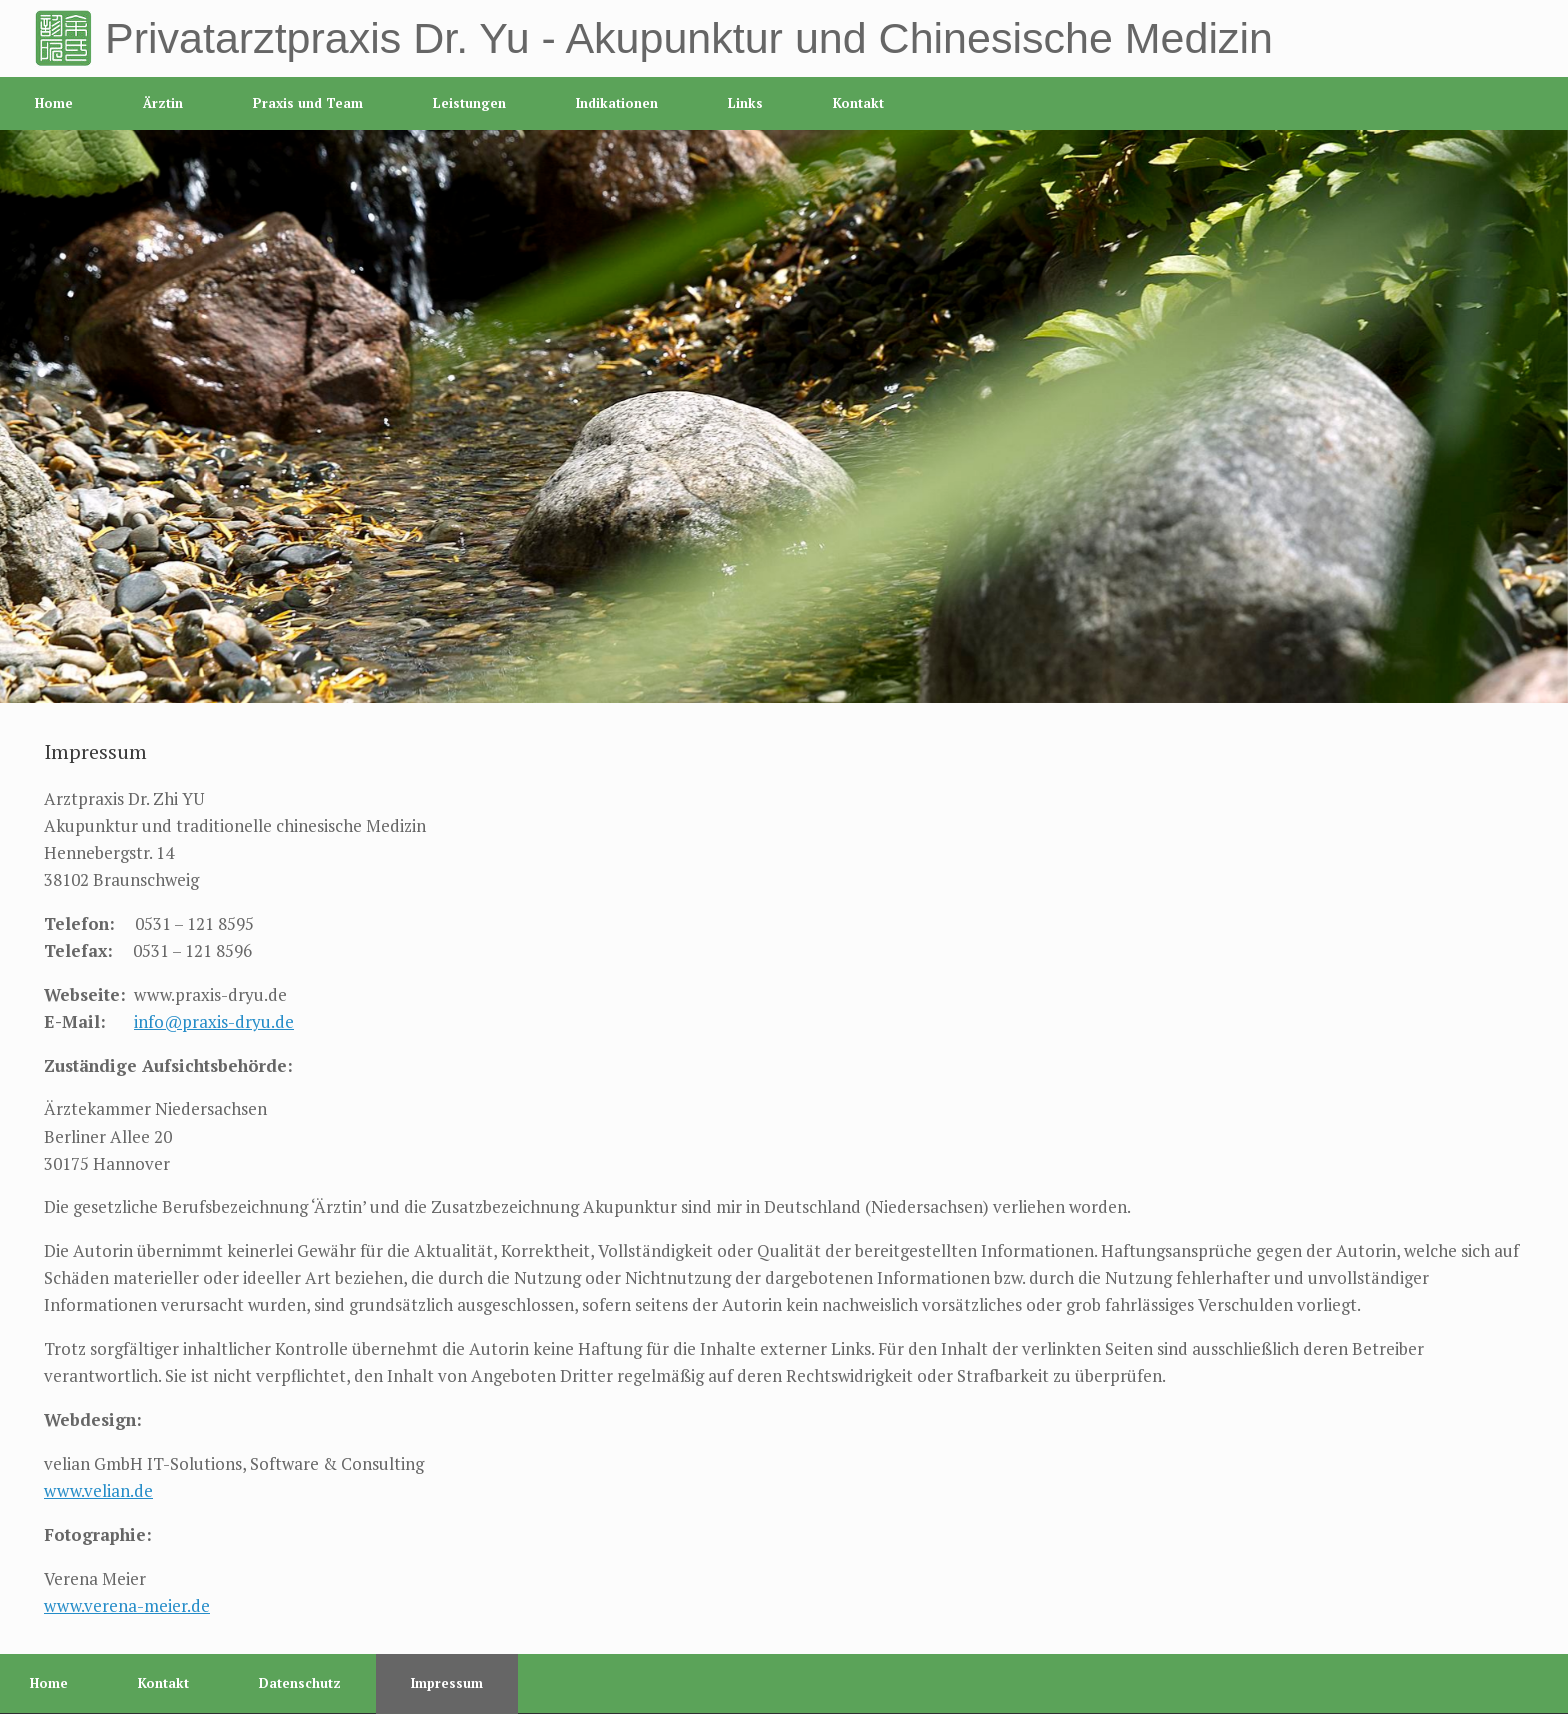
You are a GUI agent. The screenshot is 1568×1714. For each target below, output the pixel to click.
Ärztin (163, 103)
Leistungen (469, 103)
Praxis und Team (308, 103)
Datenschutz (300, 1683)
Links (745, 103)
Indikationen (617, 103)
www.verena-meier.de (127, 1605)
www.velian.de (98, 1490)
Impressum (447, 1683)
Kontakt (858, 103)
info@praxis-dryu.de (214, 1021)
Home (54, 103)
